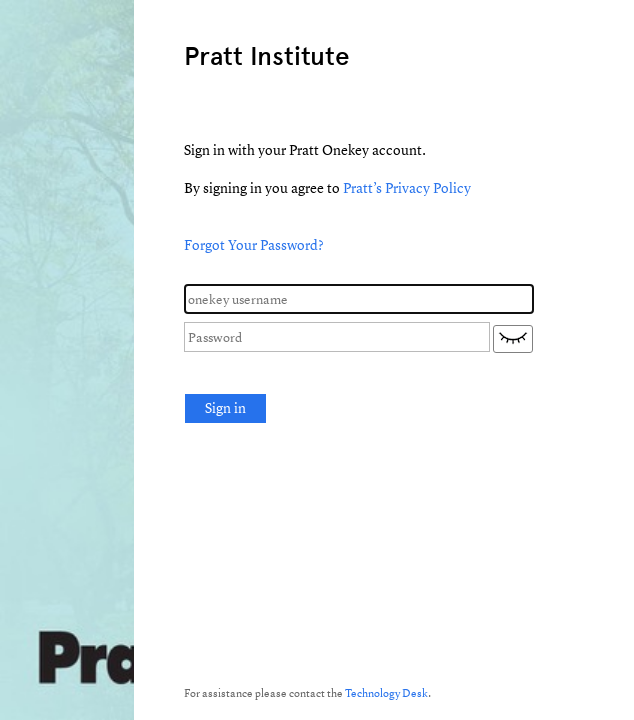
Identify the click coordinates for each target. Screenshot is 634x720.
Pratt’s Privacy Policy (407, 187)
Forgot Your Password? (254, 244)
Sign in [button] (225, 407)
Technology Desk (386, 692)
